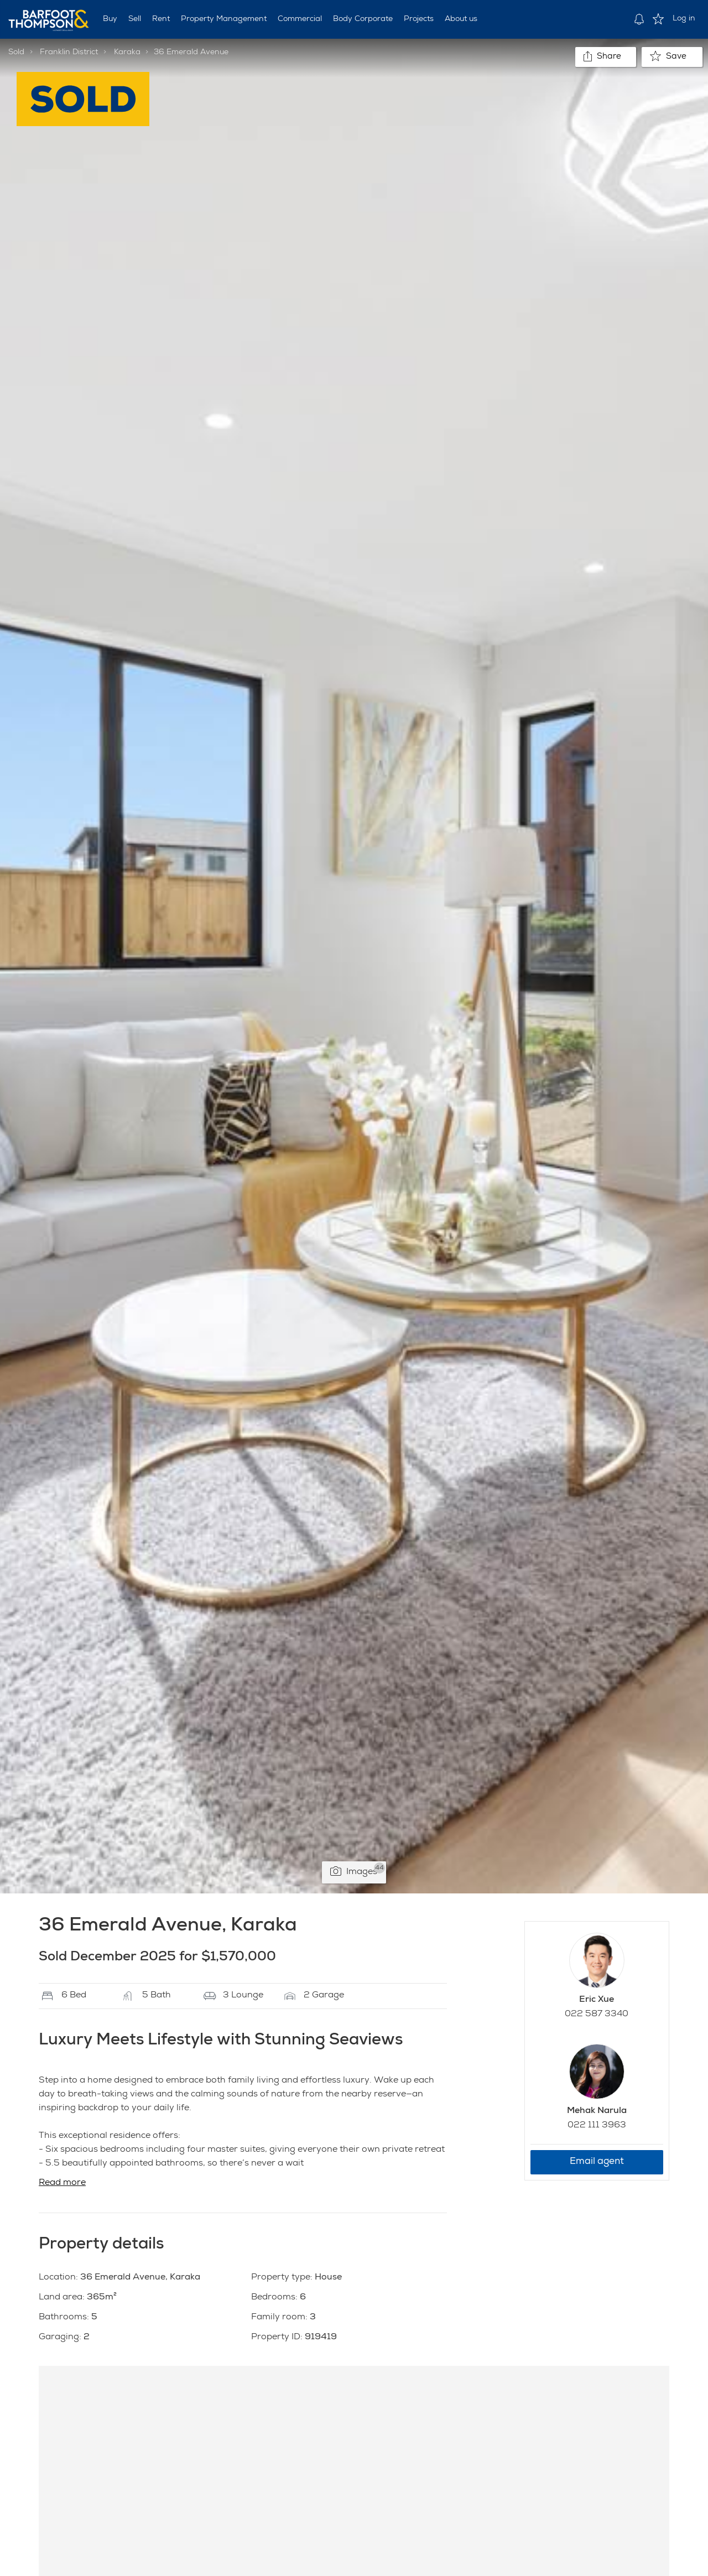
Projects (419, 19)
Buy (110, 19)
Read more (62, 2183)
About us (461, 19)
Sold (16, 52)
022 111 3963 (597, 2125)
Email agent (597, 2162)
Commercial (300, 19)
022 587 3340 (596, 2014)
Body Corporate (363, 19)
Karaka (127, 52)
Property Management (224, 19)
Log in (684, 19)
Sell (134, 19)
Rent (161, 19)
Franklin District (69, 52)
